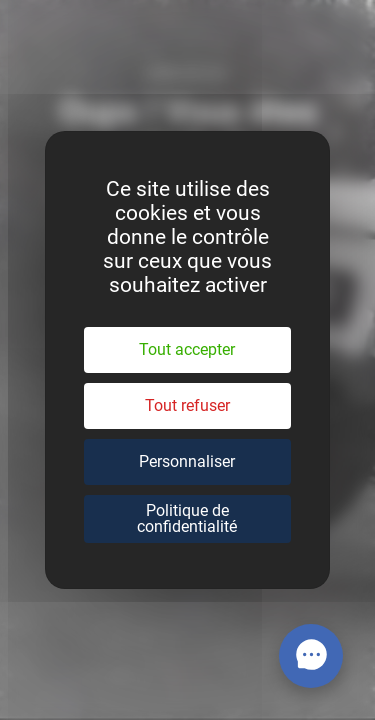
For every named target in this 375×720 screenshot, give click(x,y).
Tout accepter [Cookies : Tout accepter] (187, 349)
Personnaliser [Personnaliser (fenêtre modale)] (187, 461)
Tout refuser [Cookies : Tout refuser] (187, 405)
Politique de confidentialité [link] (187, 518)
